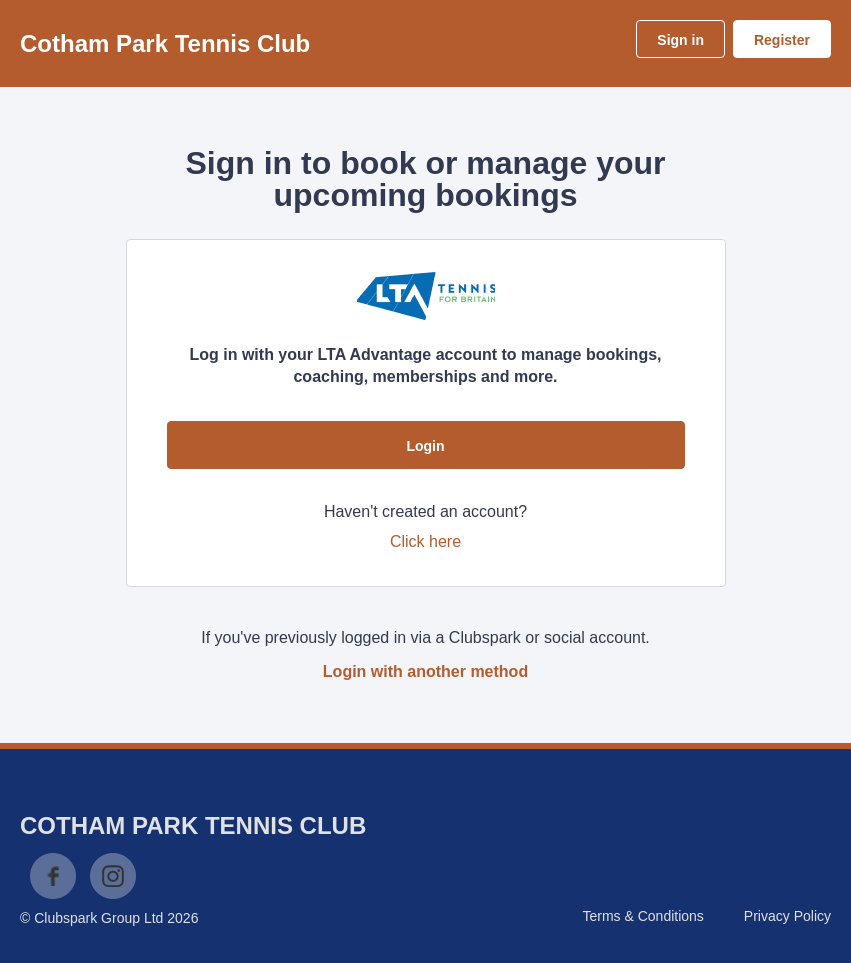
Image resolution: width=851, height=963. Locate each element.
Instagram (113, 876)
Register (782, 40)
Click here (425, 541)
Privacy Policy (787, 916)
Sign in (680, 40)
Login (425, 446)
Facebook (53, 876)
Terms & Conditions (642, 916)
